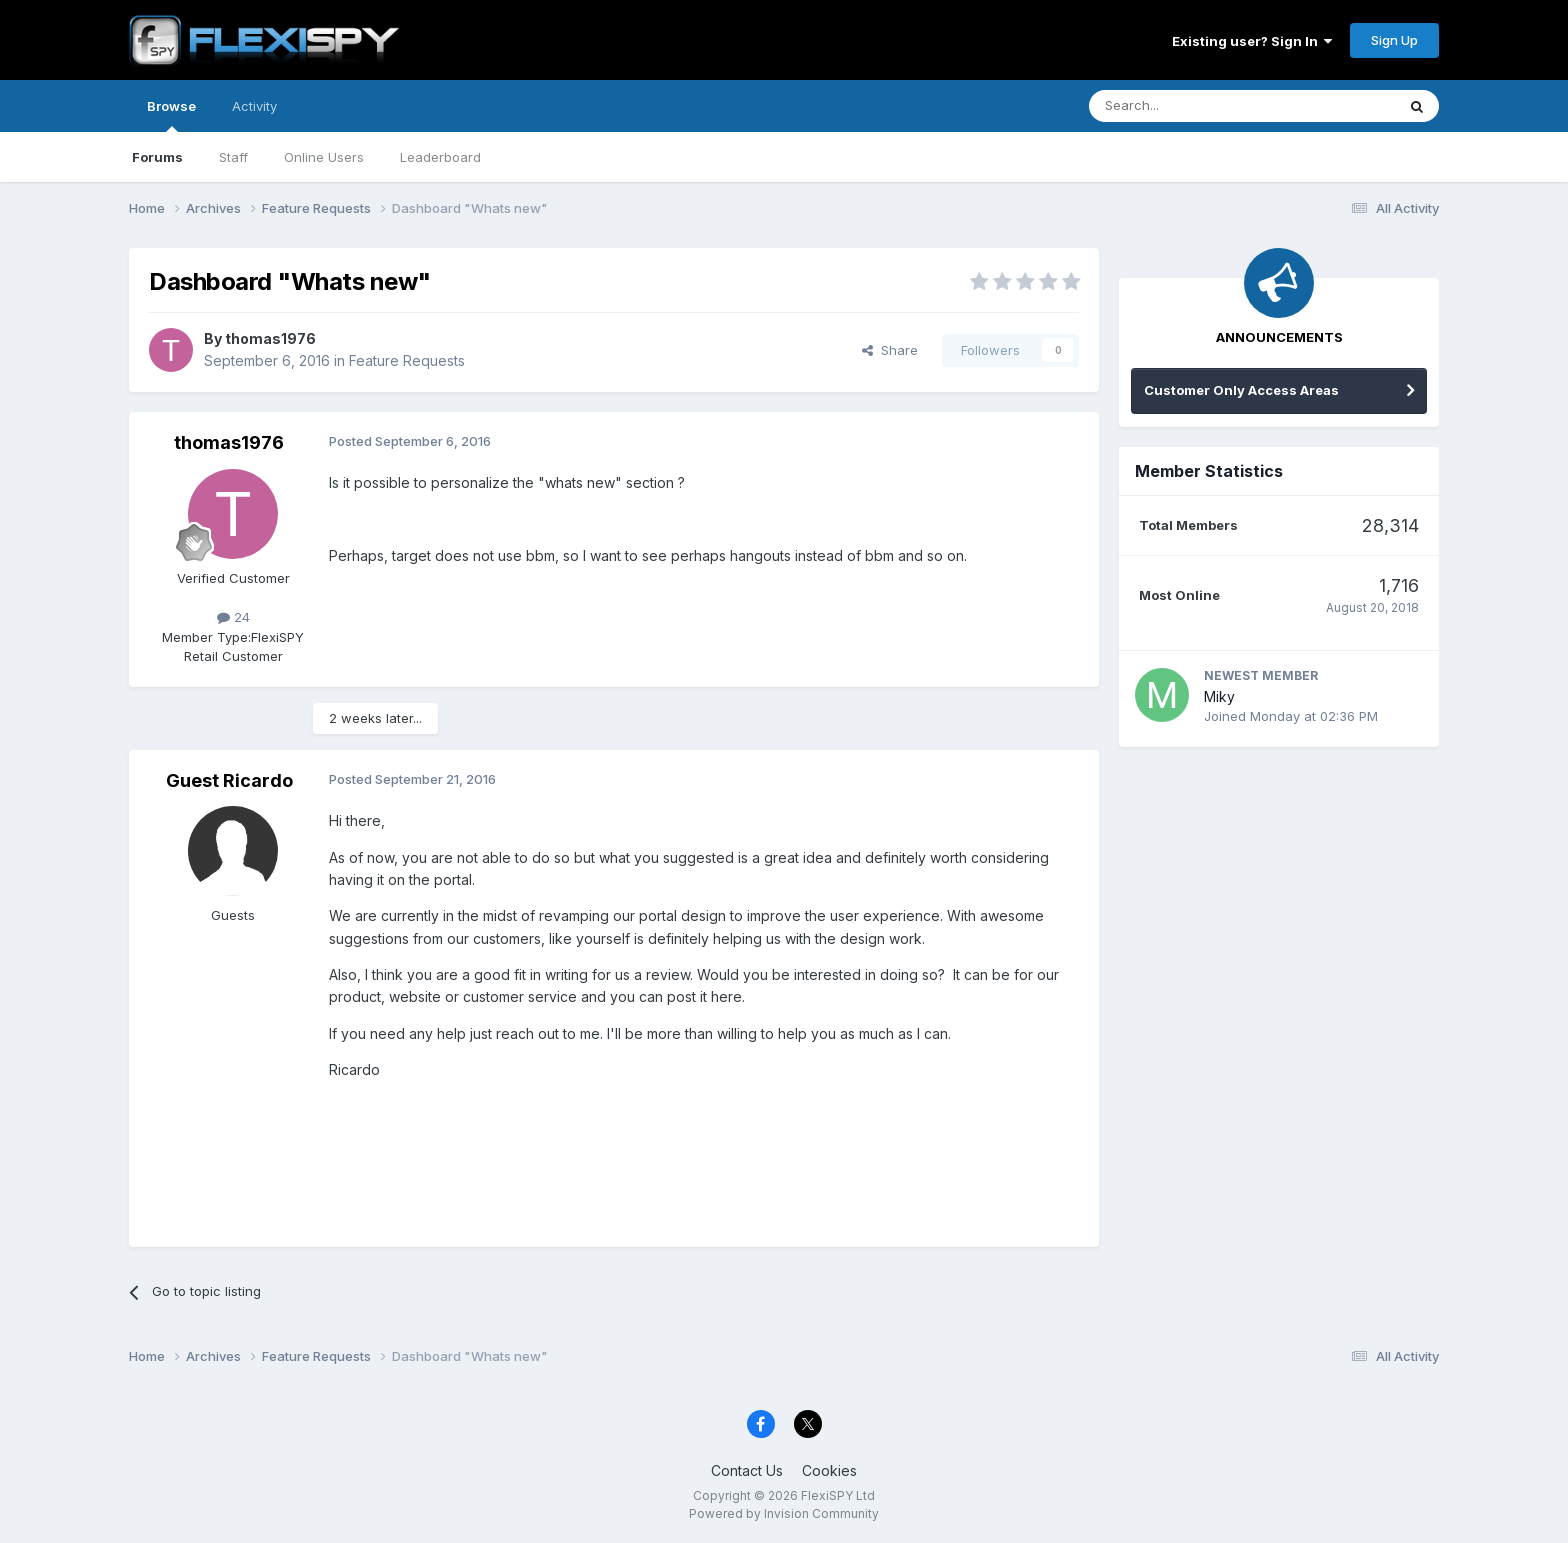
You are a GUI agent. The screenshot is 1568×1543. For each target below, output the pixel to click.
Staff (233, 157)
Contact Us (747, 1470)
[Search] (1191, 106)
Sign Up (1394, 40)
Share (890, 350)
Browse (171, 115)
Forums (157, 157)
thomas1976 (270, 338)
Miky (1219, 696)
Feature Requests (407, 360)
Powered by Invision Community (784, 1513)
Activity (254, 106)
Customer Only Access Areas (1241, 390)
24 (233, 617)
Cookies (829, 1470)
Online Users (324, 157)
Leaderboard (440, 157)
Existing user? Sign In (1252, 41)
